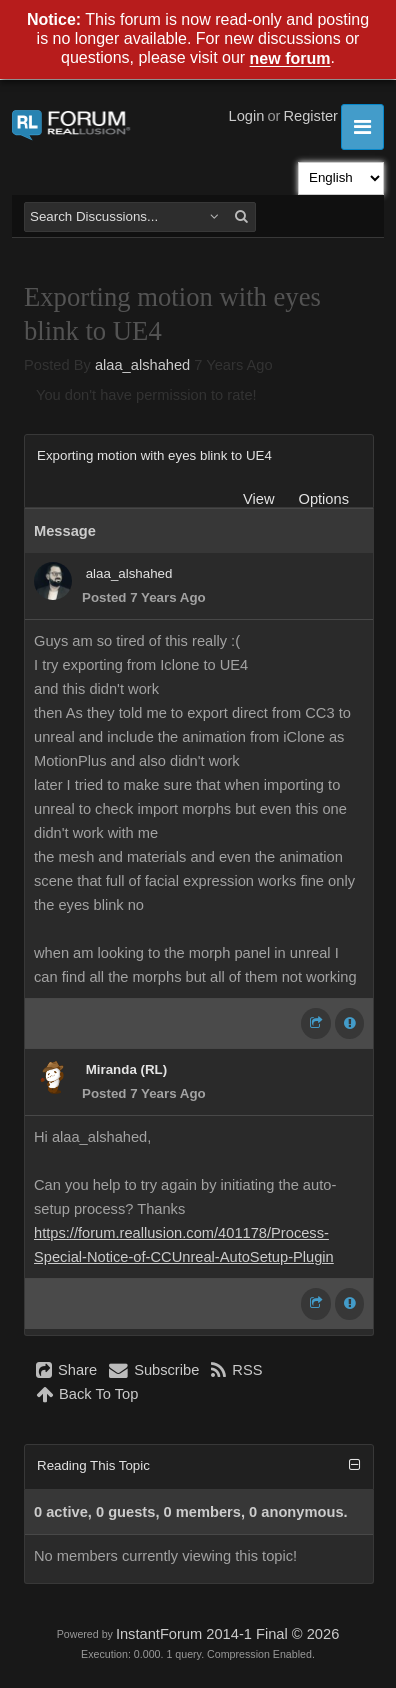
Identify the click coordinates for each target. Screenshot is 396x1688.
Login (247, 116)
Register (310, 116)
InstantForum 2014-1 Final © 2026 (227, 1634)
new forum (290, 59)
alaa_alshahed (142, 365)
